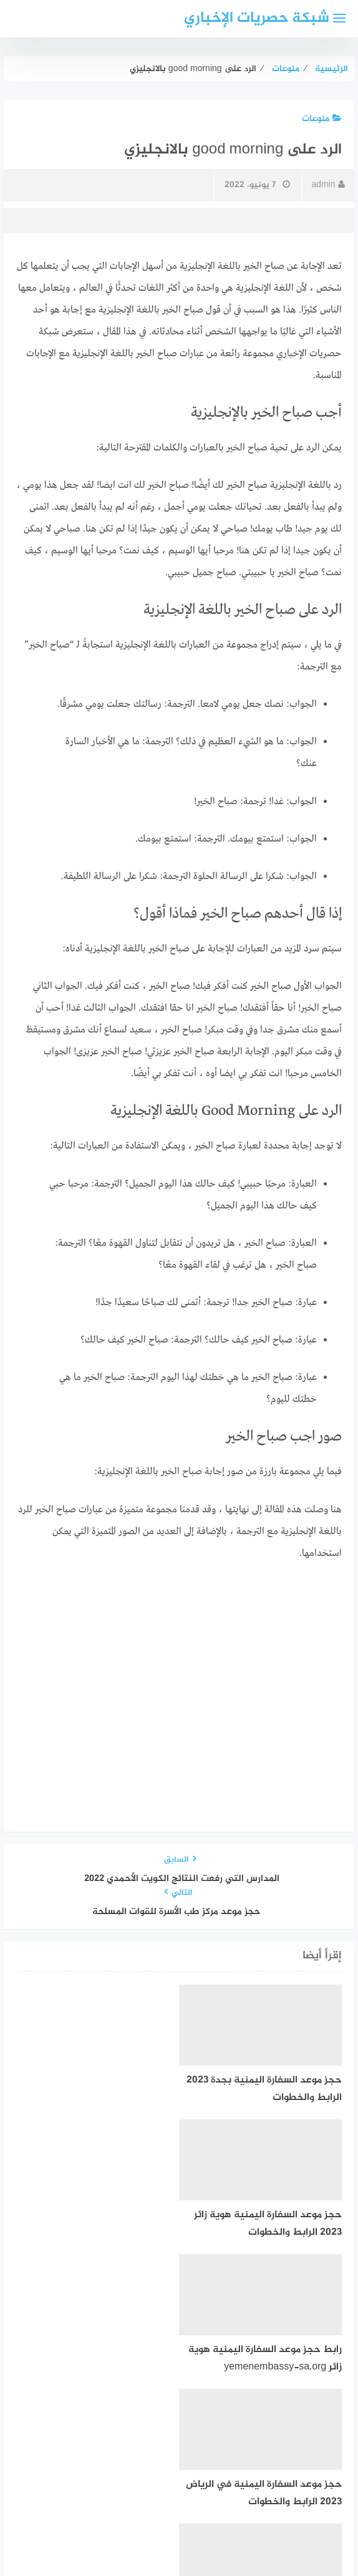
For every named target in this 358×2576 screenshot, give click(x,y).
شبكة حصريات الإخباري (256, 18)
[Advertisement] (179, 1667)
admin (328, 185)
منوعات (322, 119)
